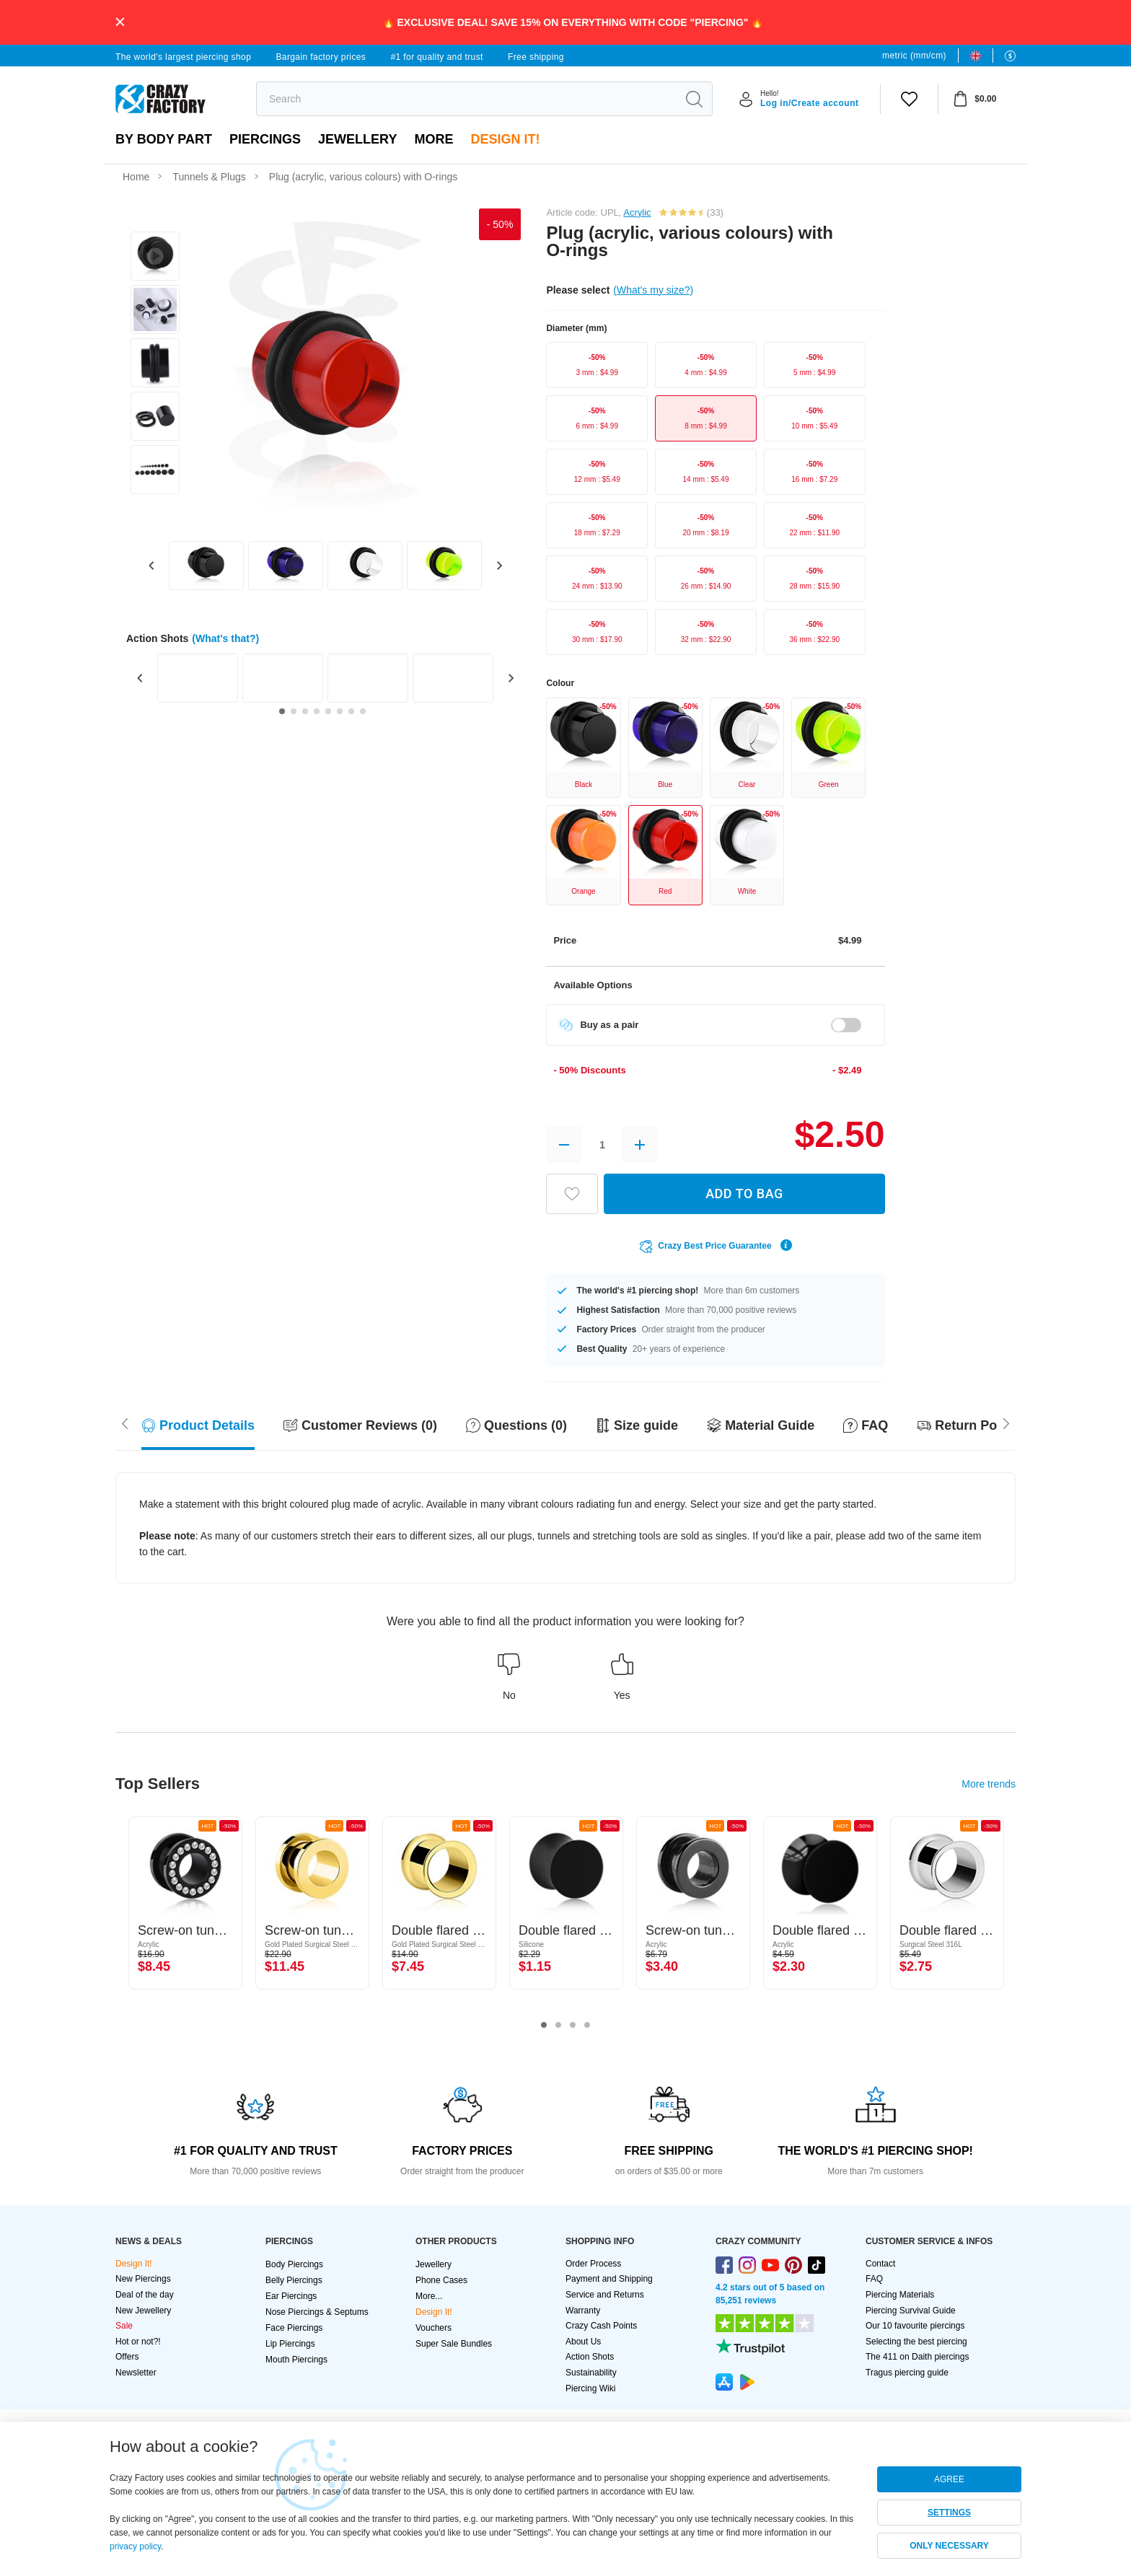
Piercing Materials (900, 2295)
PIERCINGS (265, 139)
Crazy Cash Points (601, 2326)
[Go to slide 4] (317, 711)
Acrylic (637, 212)
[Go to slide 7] (351, 711)
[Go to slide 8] (363, 711)
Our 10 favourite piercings (915, 2326)
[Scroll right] (124, 1422)
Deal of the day (144, 2295)
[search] (466, 99)
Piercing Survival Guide (911, 2310)
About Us (583, 2342)
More (433, 139)
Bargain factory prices (321, 57)
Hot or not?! (138, 2342)
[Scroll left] (1006, 1422)
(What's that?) (225, 638)
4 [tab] (587, 2025)
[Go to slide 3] (305, 711)
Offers (126, 2357)
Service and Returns (605, 2295)
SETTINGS (949, 2512)
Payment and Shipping (609, 2279)
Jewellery (357, 139)
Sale (124, 2326)
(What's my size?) (653, 290)
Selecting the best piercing (916, 2342)
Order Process (593, 2264)
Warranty (583, 2310)
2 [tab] (558, 2025)
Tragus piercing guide (907, 2373)
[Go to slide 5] (328, 711)
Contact (880, 2264)
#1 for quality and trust (436, 57)
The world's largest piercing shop (183, 57)
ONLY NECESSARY (949, 2546)
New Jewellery (143, 2310)
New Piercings (143, 2279)
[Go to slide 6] (340, 711)
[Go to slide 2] (293, 711)
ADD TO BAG (744, 1193)
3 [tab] (573, 2025)
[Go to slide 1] (282, 711)
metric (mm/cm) (914, 55)
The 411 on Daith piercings (917, 2357)
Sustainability (591, 2373)
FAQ (874, 2279)
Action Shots (590, 2357)
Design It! (505, 139)
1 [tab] (544, 2025)
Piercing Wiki (590, 2388)
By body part (163, 139)
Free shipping (536, 57)
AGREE (949, 2479)
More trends (988, 1784)
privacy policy (135, 2546)
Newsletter (136, 2373)
